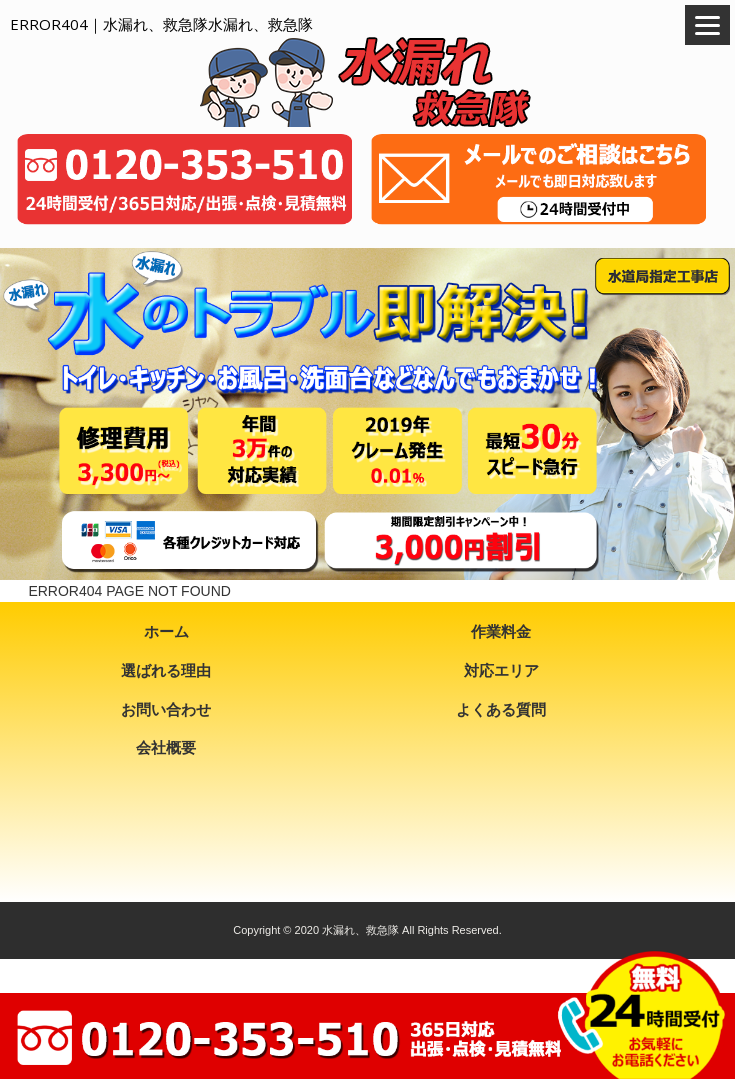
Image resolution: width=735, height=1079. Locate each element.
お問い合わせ (166, 709)
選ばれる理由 (166, 670)
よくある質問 (501, 709)
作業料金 (501, 631)
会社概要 (166, 747)
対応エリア (501, 670)
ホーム (166, 631)
